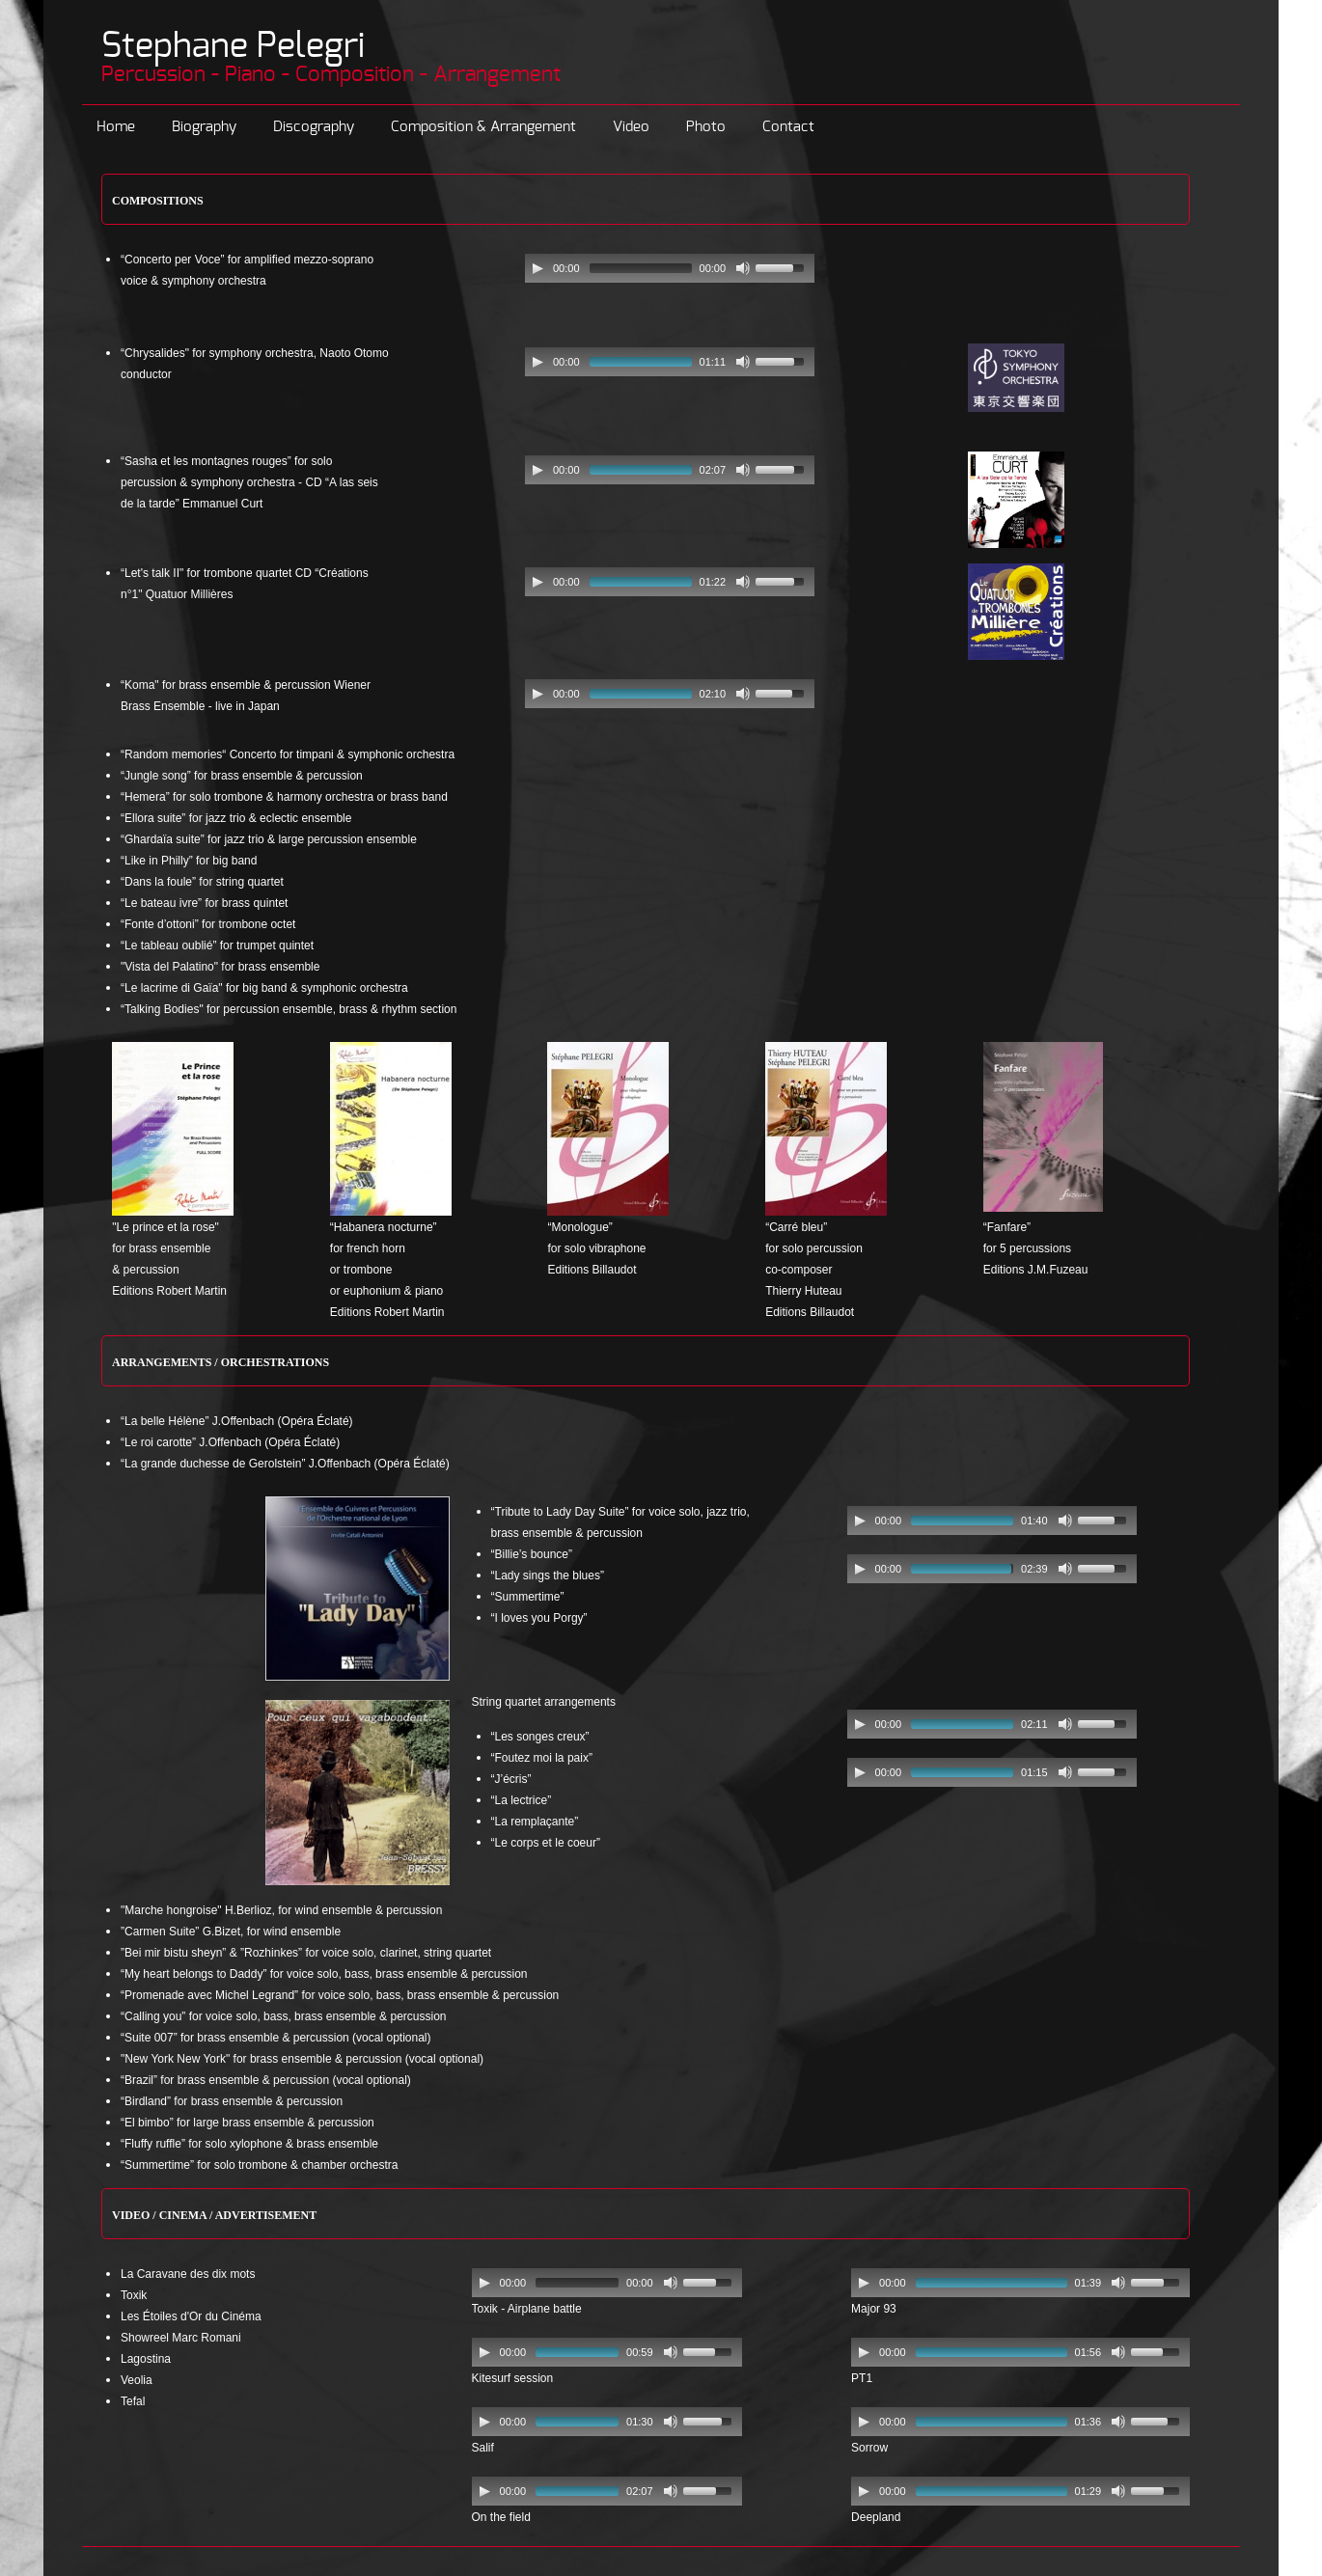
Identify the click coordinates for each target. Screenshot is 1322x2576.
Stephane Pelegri (233, 46)
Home (115, 127)
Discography (313, 127)
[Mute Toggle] (743, 268)
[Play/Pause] (537, 268)
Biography (204, 127)
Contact (788, 127)
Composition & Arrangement (483, 127)
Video (631, 127)
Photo (706, 127)
